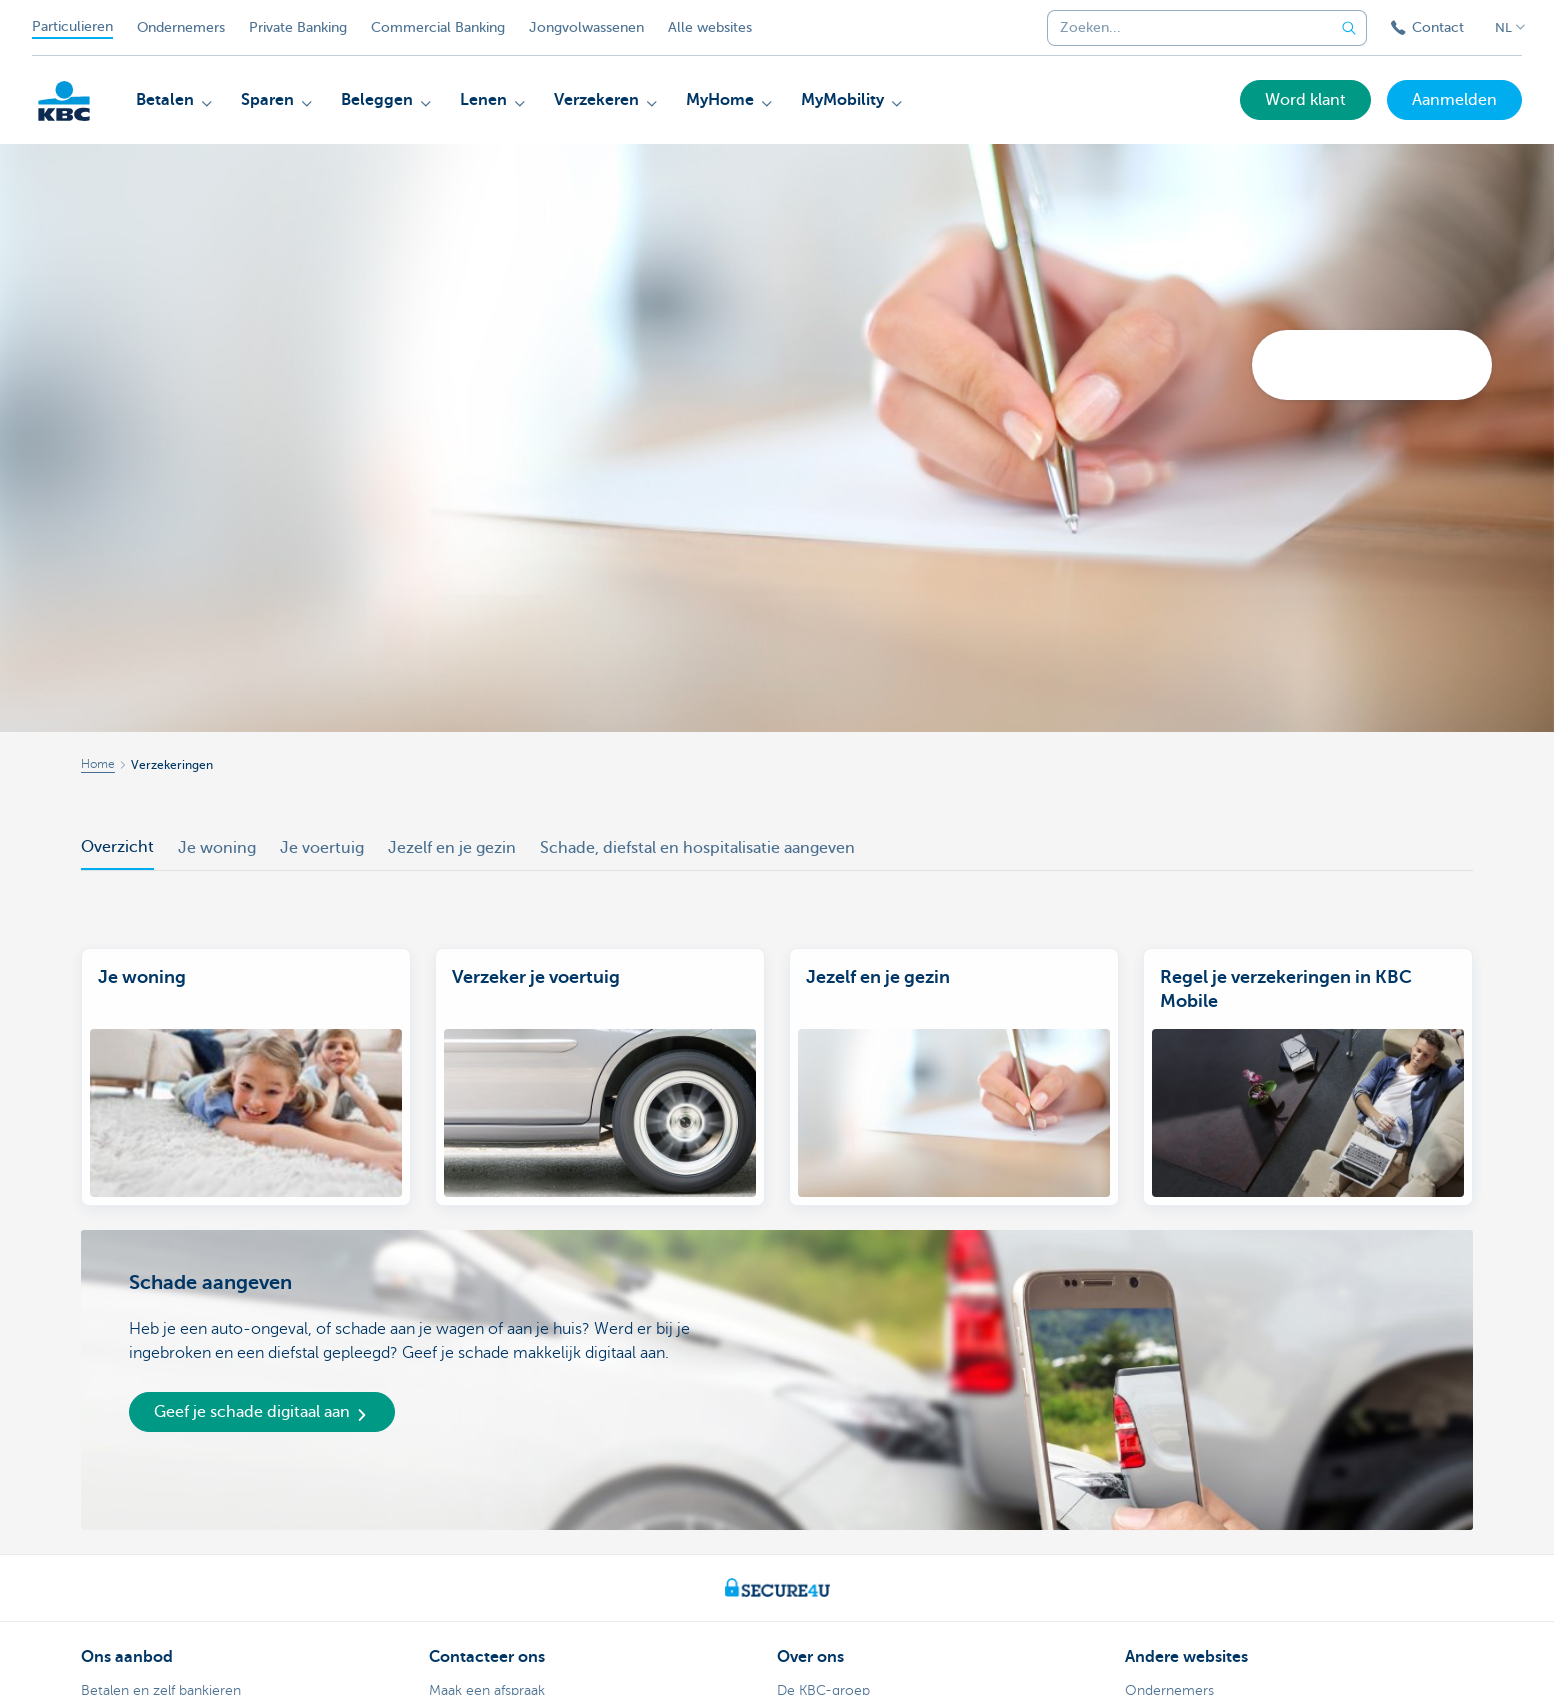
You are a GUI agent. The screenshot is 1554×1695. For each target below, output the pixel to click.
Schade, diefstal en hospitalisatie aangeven (697, 848)
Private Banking (298, 27)
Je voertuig (322, 848)
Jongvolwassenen (586, 27)
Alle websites (710, 27)
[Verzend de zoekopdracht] (1349, 28)
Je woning (217, 848)
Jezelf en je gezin (452, 848)
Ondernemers (181, 27)
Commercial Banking (438, 27)
